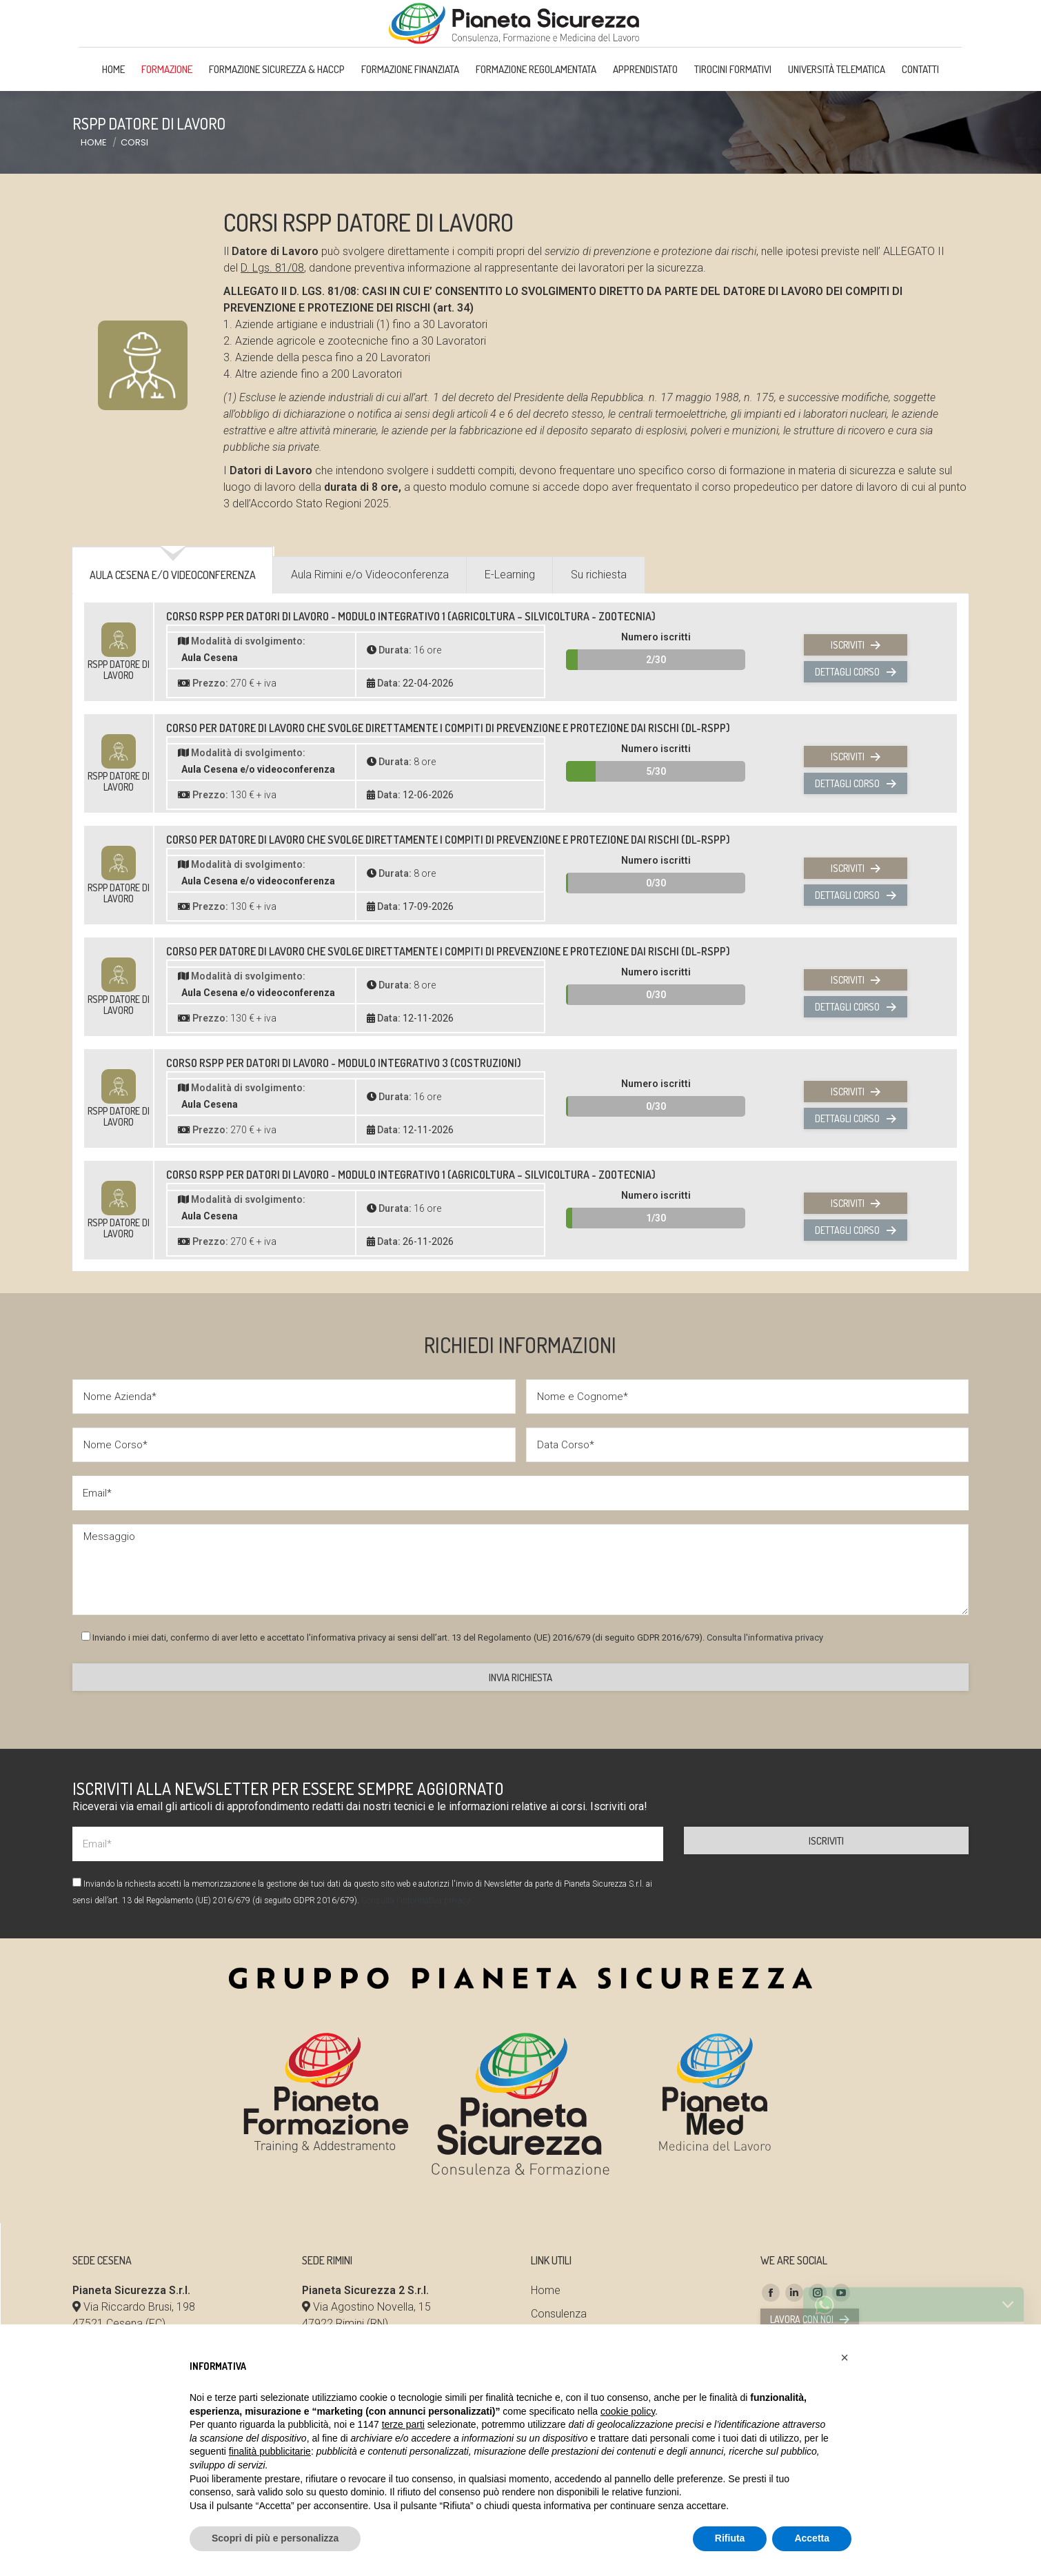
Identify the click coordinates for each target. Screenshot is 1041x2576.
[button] (844, 2357)
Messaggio (520, 1628)
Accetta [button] (811, 2538)
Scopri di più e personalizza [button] (275, 2538)
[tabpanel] (520, 995)
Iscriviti (855, 704)
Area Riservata (832, 30)
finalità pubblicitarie (270, 2451)
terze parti (403, 2424)
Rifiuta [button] (730, 2538)
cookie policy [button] (627, 2411)
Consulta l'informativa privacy (765, 1697)
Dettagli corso (855, 731)
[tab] (172, 639)
